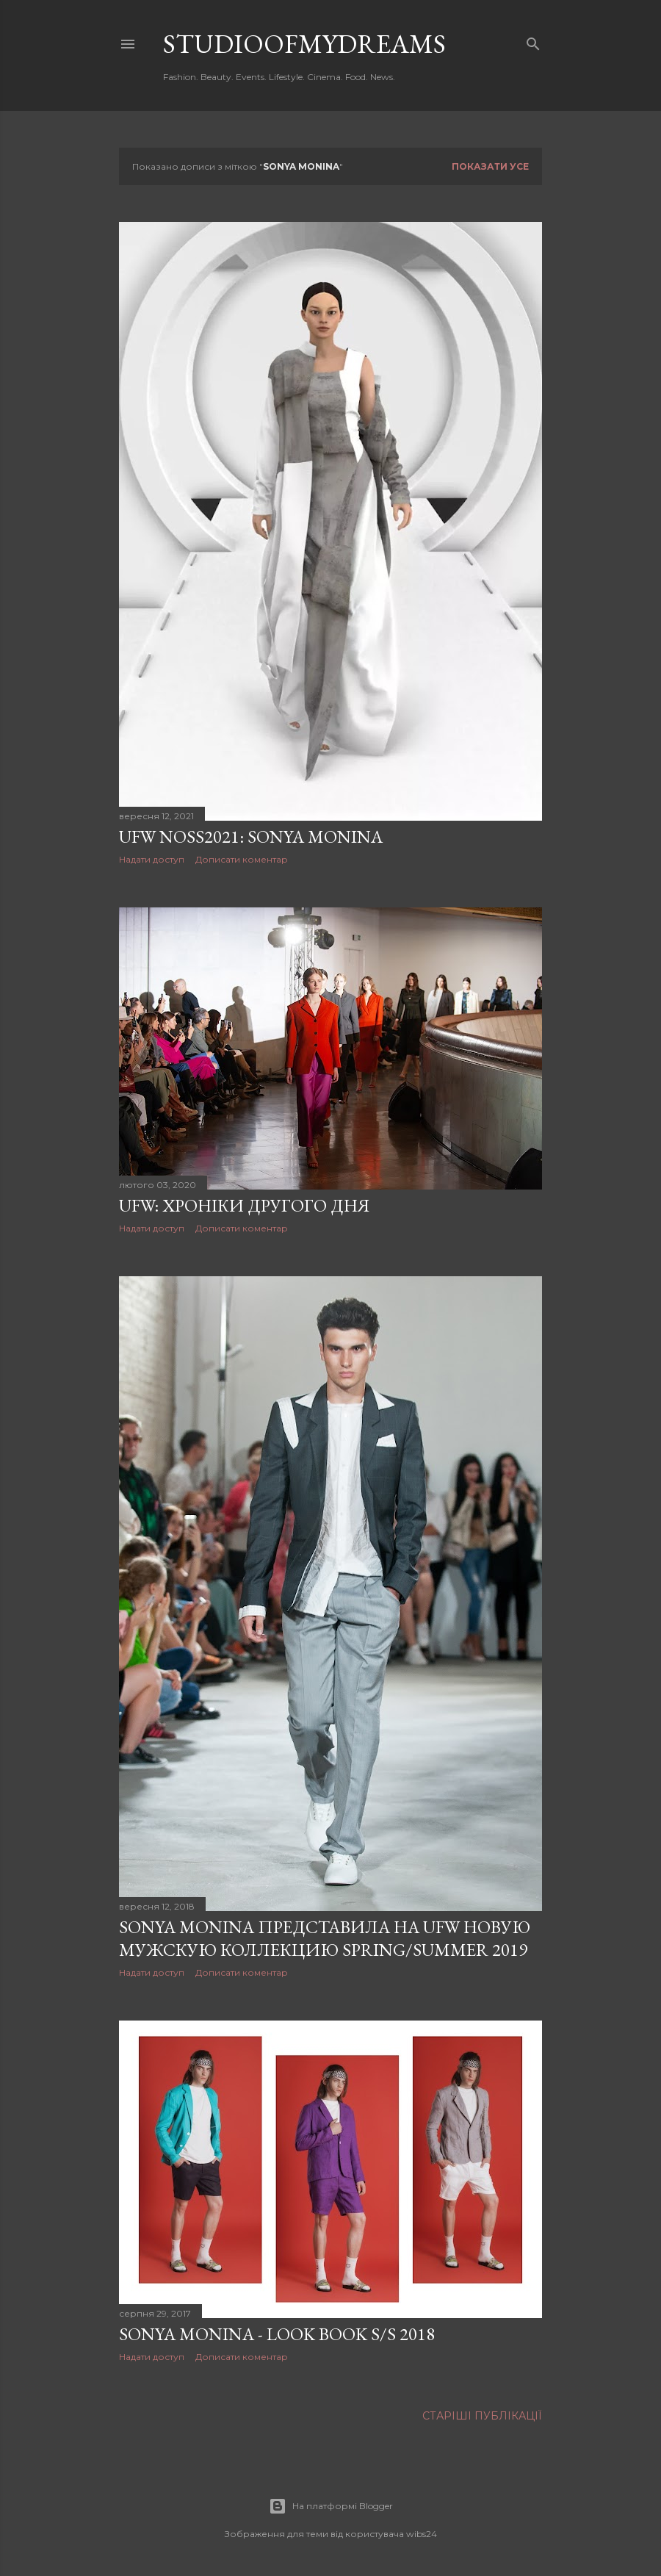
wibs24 (421, 2533)
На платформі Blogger (331, 2506)
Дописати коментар (241, 859)
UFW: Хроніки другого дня (244, 1205)
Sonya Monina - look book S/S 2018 (277, 2334)
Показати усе (490, 166)
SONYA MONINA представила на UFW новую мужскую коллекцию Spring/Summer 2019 (324, 1938)
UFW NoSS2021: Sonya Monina (251, 836)
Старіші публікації (482, 2415)
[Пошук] (533, 40)
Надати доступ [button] (151, 859)
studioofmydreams (304, 43)
